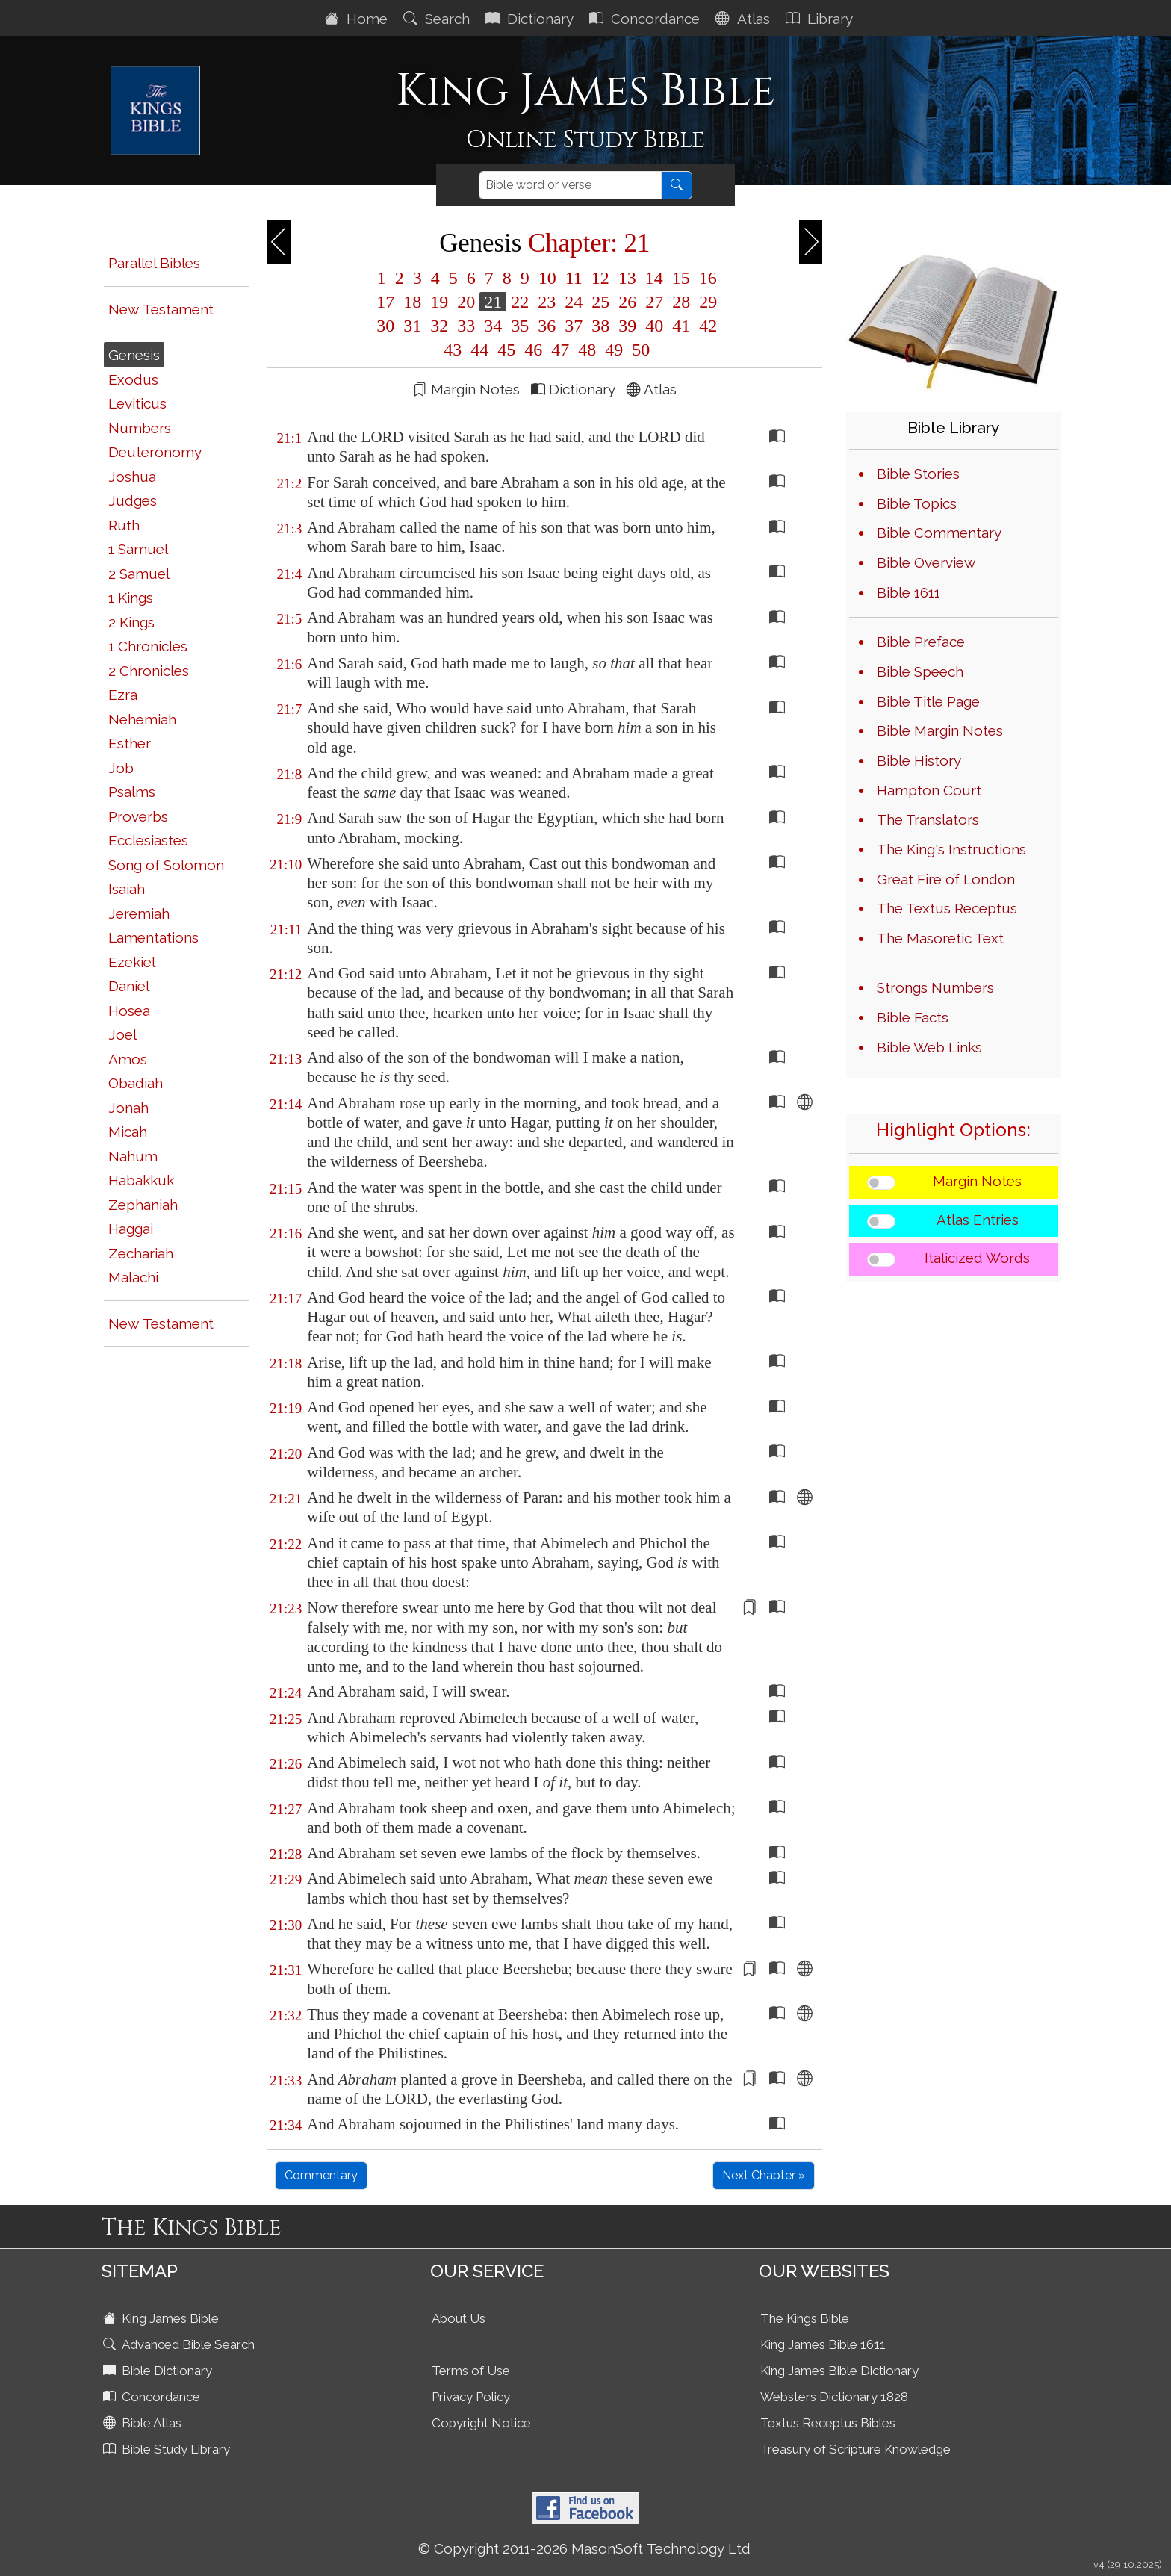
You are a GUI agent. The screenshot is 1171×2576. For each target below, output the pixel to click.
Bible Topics (917, 503)
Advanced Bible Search (180, 2344)
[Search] (570, 185)
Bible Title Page (928, 701)
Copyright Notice (481, 2422)
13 (627, 278)
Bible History (919, 760)
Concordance (646, 18)
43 (452, 349)
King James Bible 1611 (823, 2344)
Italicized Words (977, 1258)
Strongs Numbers (935, 987)
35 (519, 325)
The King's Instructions (951, 849)
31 (412, 325)
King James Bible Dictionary (839, 2370)
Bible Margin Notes (940, 730)
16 (706, 278)
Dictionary (531, 18)
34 (492, 325)
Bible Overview (926, 562)
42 (706, 325)
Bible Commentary (939, 532)
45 (506, 349)
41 (681, 325)
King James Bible (162, 2318)
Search (438, 18)
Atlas (744, 18)
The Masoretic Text (940, 938)
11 (574, 278)
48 (587, 349)
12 (600, 278)
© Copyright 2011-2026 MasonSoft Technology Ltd (584, 2548)
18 (412, 301)
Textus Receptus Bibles (827, 2422)
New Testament (161, 309)
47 (560, 349)
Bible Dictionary (159, 2370)
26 (627, 301)
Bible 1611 (908, 592)
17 (385, 301)
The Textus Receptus (947, 908)
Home (358, 18)
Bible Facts (912, 1017)
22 (519, 301)
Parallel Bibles (154, 263)
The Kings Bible (804, 2318)
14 (654, 278)
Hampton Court (929, 790)
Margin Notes (977, 1181)
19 (439, 301)
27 (654, 301)
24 (573, 301)
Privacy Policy (471, 2396)
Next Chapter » (763, 2175)
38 (600, 325)
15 (681, 278)
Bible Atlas (143, 2422)
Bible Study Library (168, 2449)
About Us (458, 2318)
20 (466, 301)
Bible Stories (918, 473)
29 (706, 301)
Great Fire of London (946, 879)
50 (638, 349)
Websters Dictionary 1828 (834, 2396)
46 (533, 349)
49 (613, 349)
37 (573, 325)
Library (821, 18)
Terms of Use (471, 2370)
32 (439, 325)
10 (547, 278)
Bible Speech (920, 671)
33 (466, 325)
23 (546, 301)
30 (385, 325)
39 (627, 325)
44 (479, 349)
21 (492, 301)
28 (681, 301)
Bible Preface (921, 641)
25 (600, 301)
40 (654, 325)
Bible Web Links (929, 1047)
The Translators (928, 819)
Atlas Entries (978, 1219)
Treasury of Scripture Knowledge (855, 2449)
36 (546, 325)
